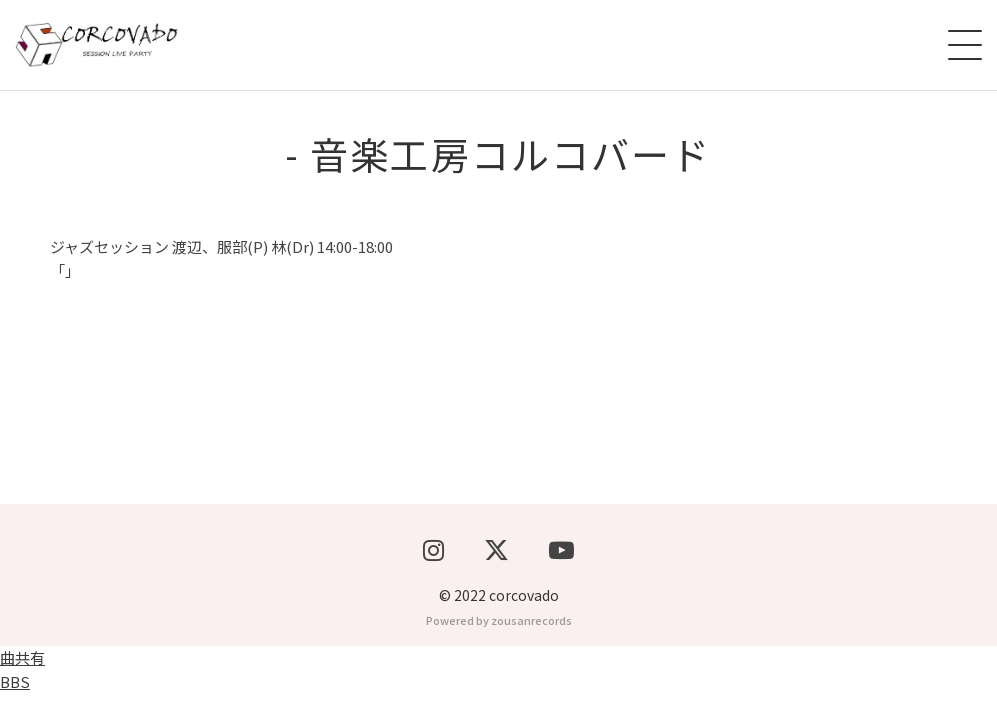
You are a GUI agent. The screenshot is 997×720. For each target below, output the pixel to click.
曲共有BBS (22, 695)
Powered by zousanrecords (499, 646)
